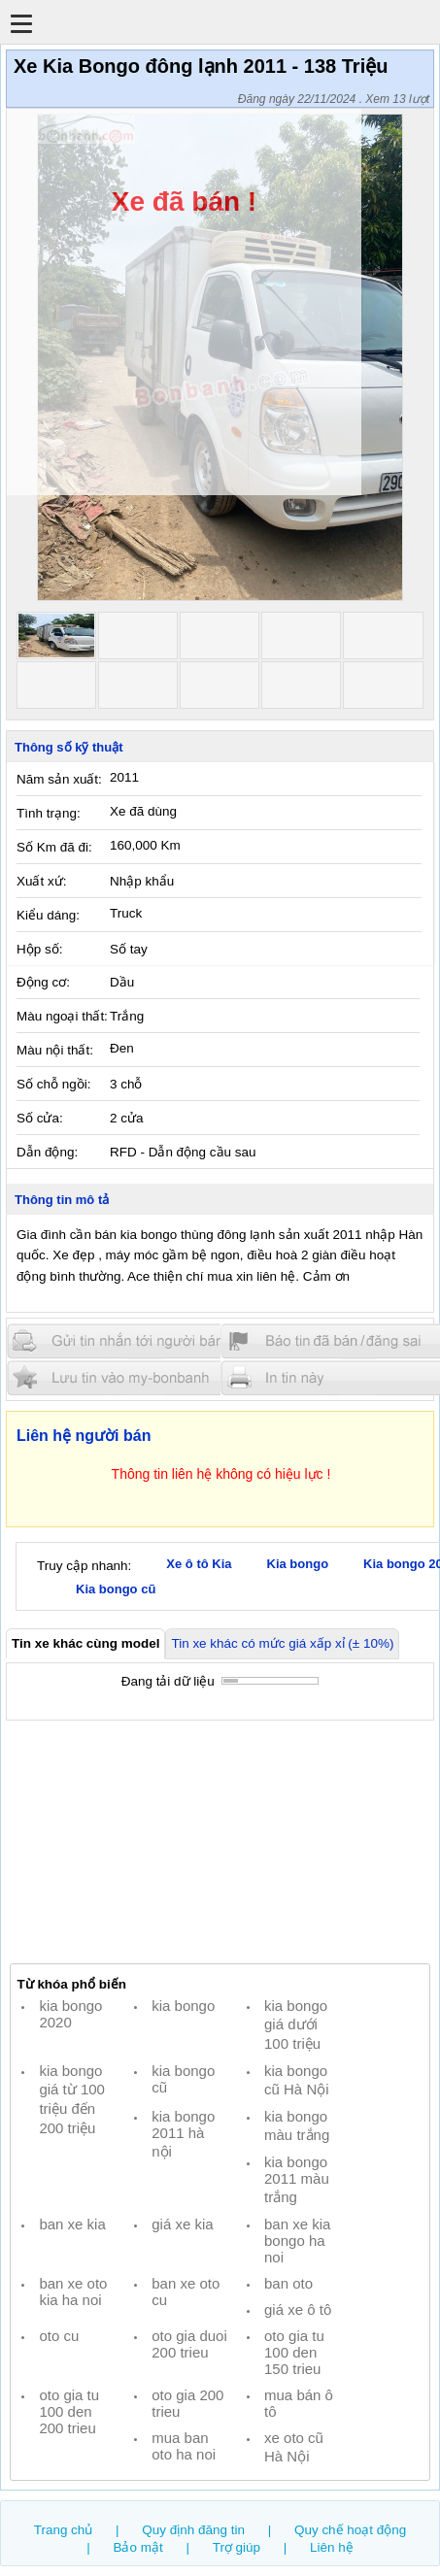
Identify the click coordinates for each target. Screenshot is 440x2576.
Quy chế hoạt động (350, 2530)
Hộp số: (39, 949)
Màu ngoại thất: (62, 1016)
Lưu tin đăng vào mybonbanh (124, 1377)
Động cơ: (43, 982)
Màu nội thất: (55, 1050)
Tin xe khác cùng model (85, 1643)
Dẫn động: (47, 1152)
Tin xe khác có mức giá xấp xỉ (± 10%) (282, 1643)
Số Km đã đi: (54, 847)
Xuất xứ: (41, 881)
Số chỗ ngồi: (53, 1084)
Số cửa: (40, 1118)
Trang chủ (63, 2530)
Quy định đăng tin (193, 2530)
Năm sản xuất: (59, 779)
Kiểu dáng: (48, 915)
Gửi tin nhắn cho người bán (124, 1341)
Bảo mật (137, 2547)
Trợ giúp (236, 2547)
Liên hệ (332, 2547)
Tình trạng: (49, 813)
